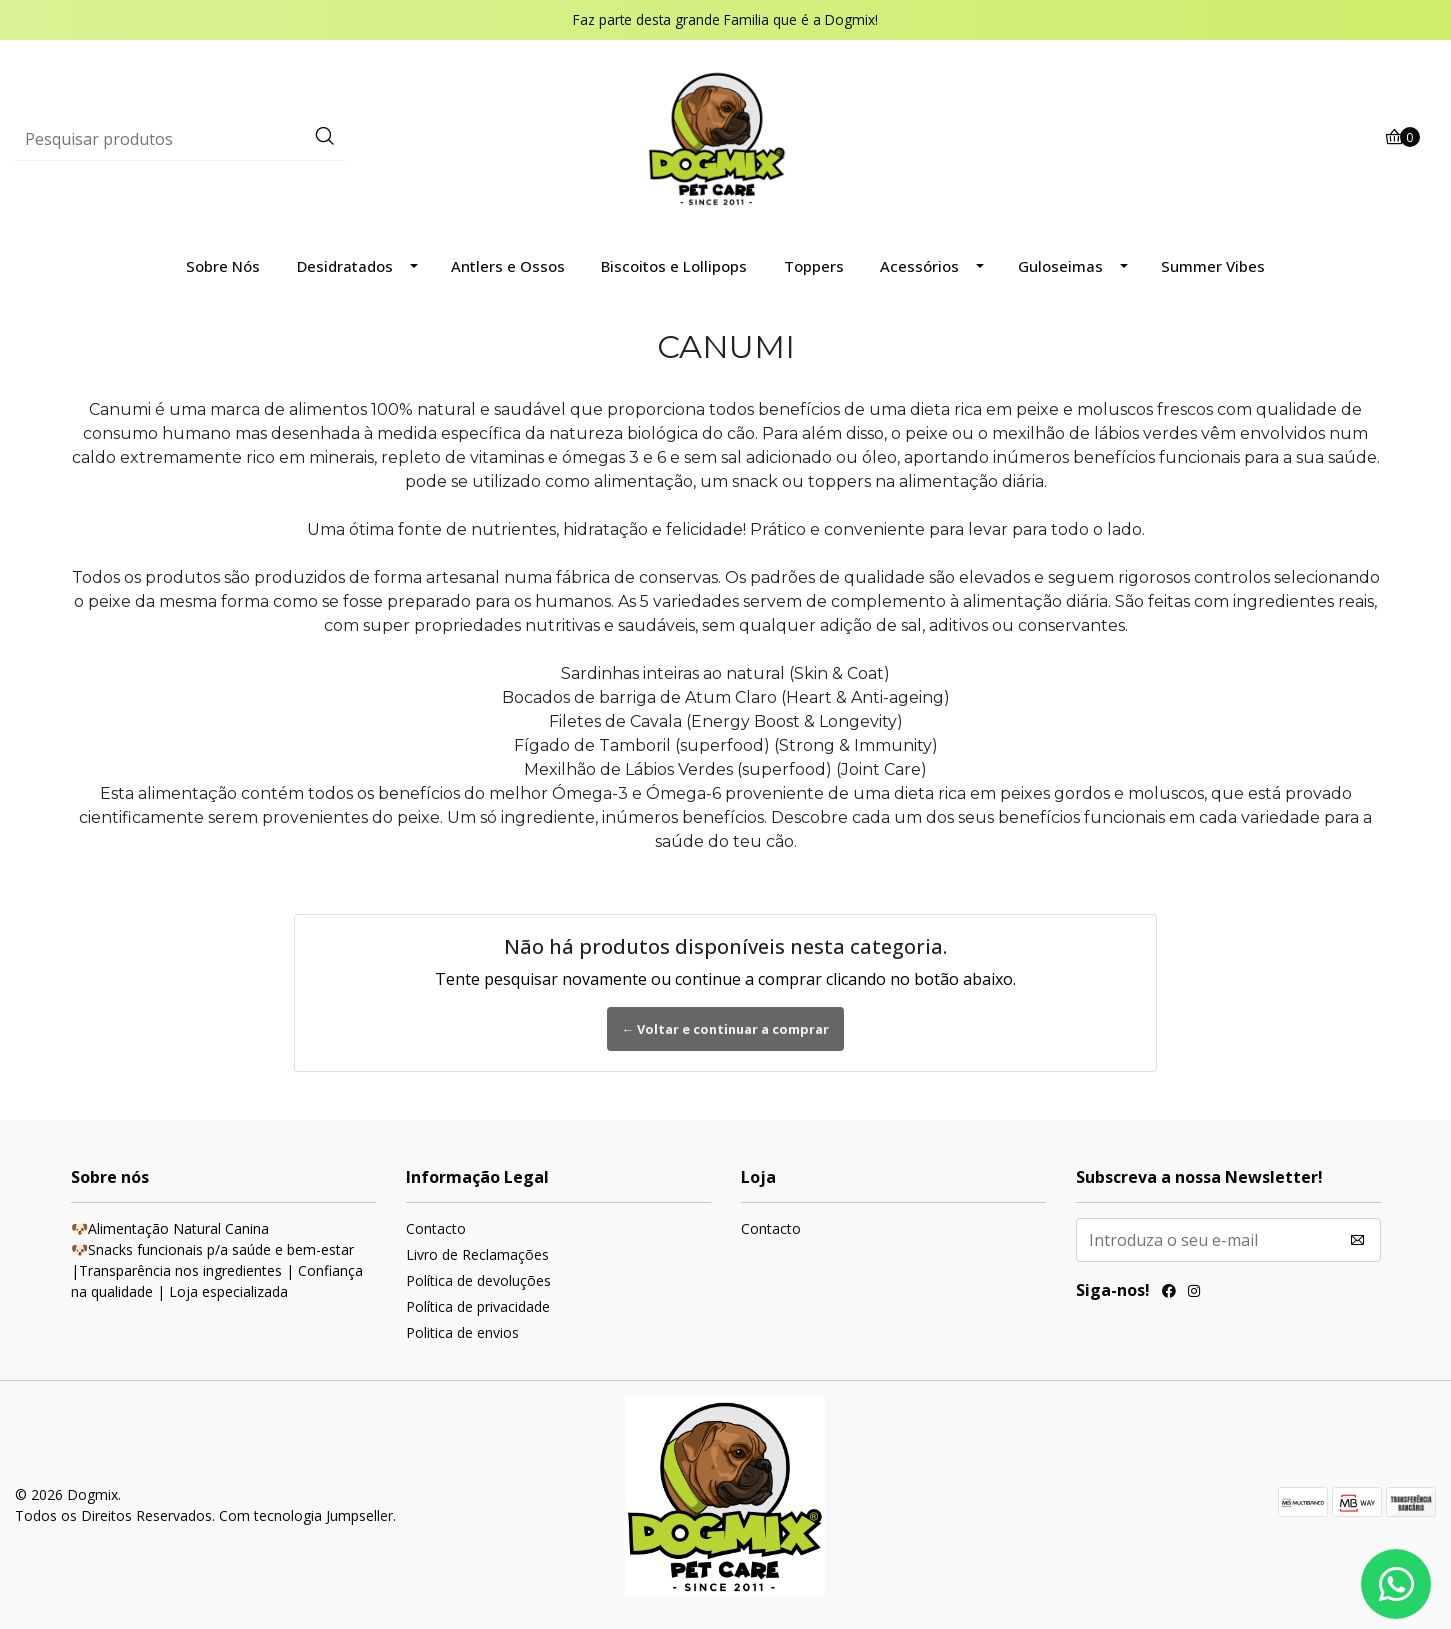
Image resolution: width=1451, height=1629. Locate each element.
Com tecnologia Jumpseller (306, 1515)
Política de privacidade (478, 1306)
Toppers (814, 266)
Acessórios (919, 266)
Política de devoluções (478, 1280)
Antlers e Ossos (508, 266)
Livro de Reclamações (477, 1254)
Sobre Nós (223, 266)
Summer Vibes (1213, 266)
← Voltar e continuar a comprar (726, 1029)
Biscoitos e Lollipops (674, 266)
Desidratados (345, 266)
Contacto (436, 1228)
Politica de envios (462, 1332)
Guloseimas (1060, 266)
